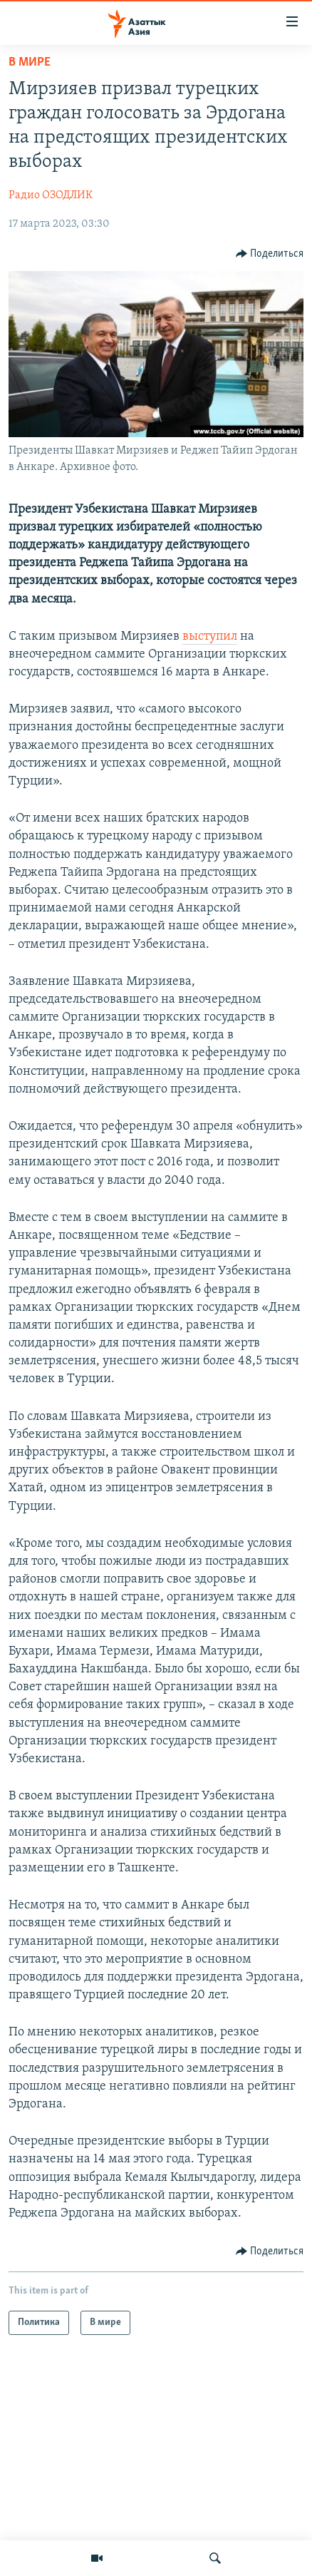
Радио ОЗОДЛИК (51, 195)
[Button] (270, 254)
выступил (209, 636)
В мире (30, 62)
